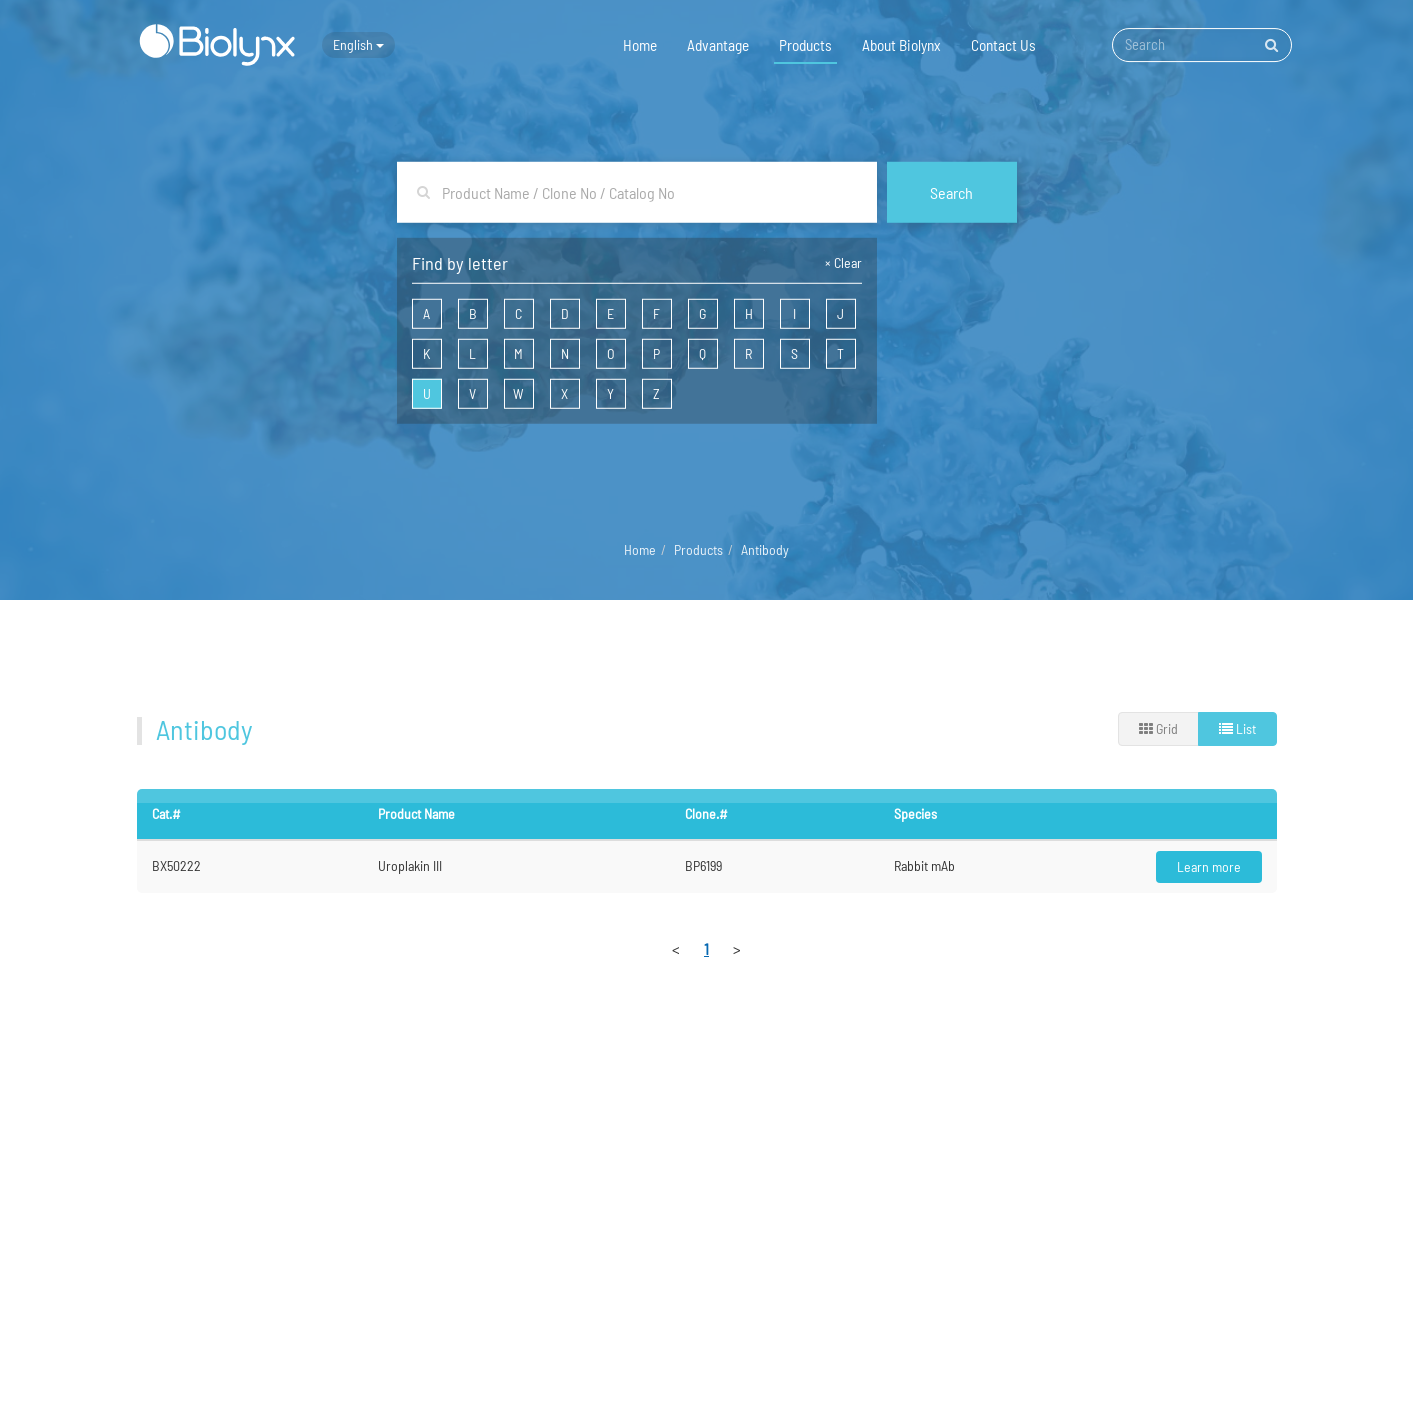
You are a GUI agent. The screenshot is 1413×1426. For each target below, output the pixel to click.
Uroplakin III (410, 865)
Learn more (1209, 866)
